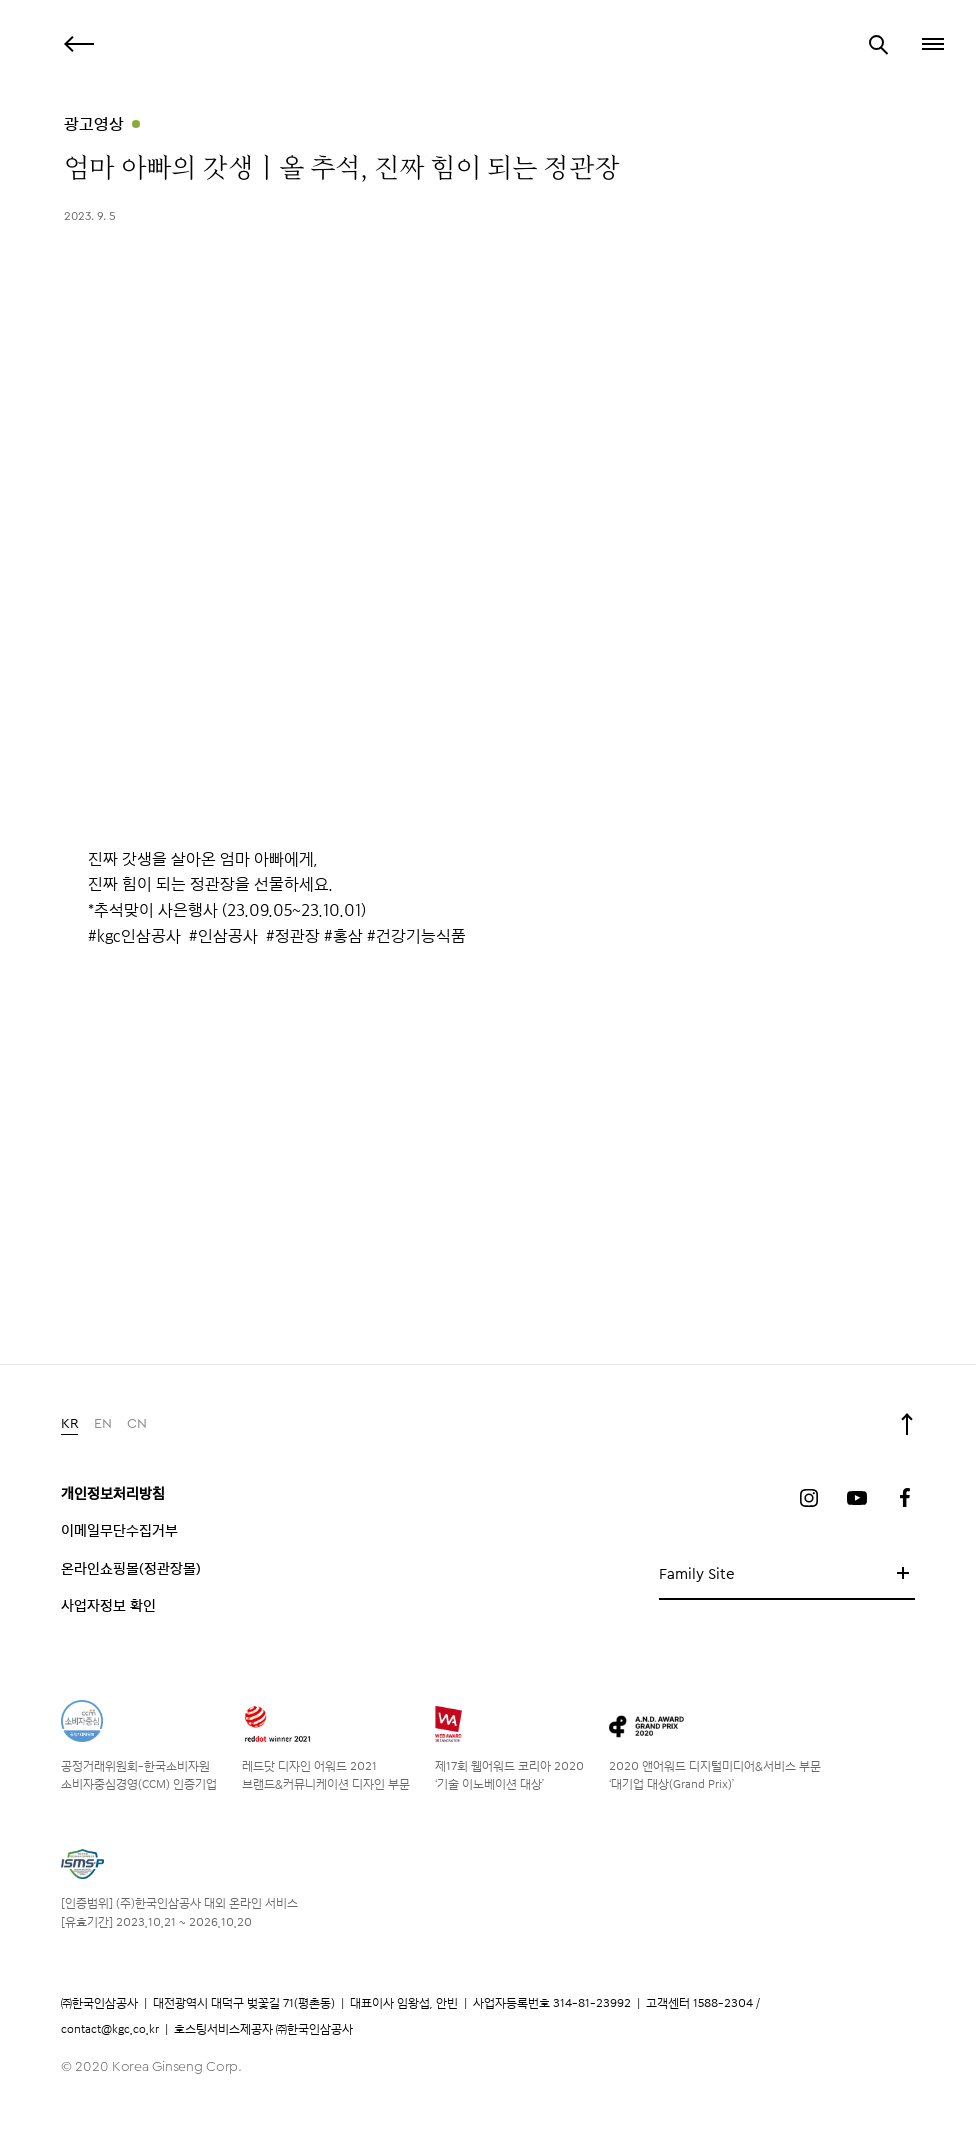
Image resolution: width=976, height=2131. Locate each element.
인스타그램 (809, 1498)
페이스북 (905, 1498)
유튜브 (857, 1498)
